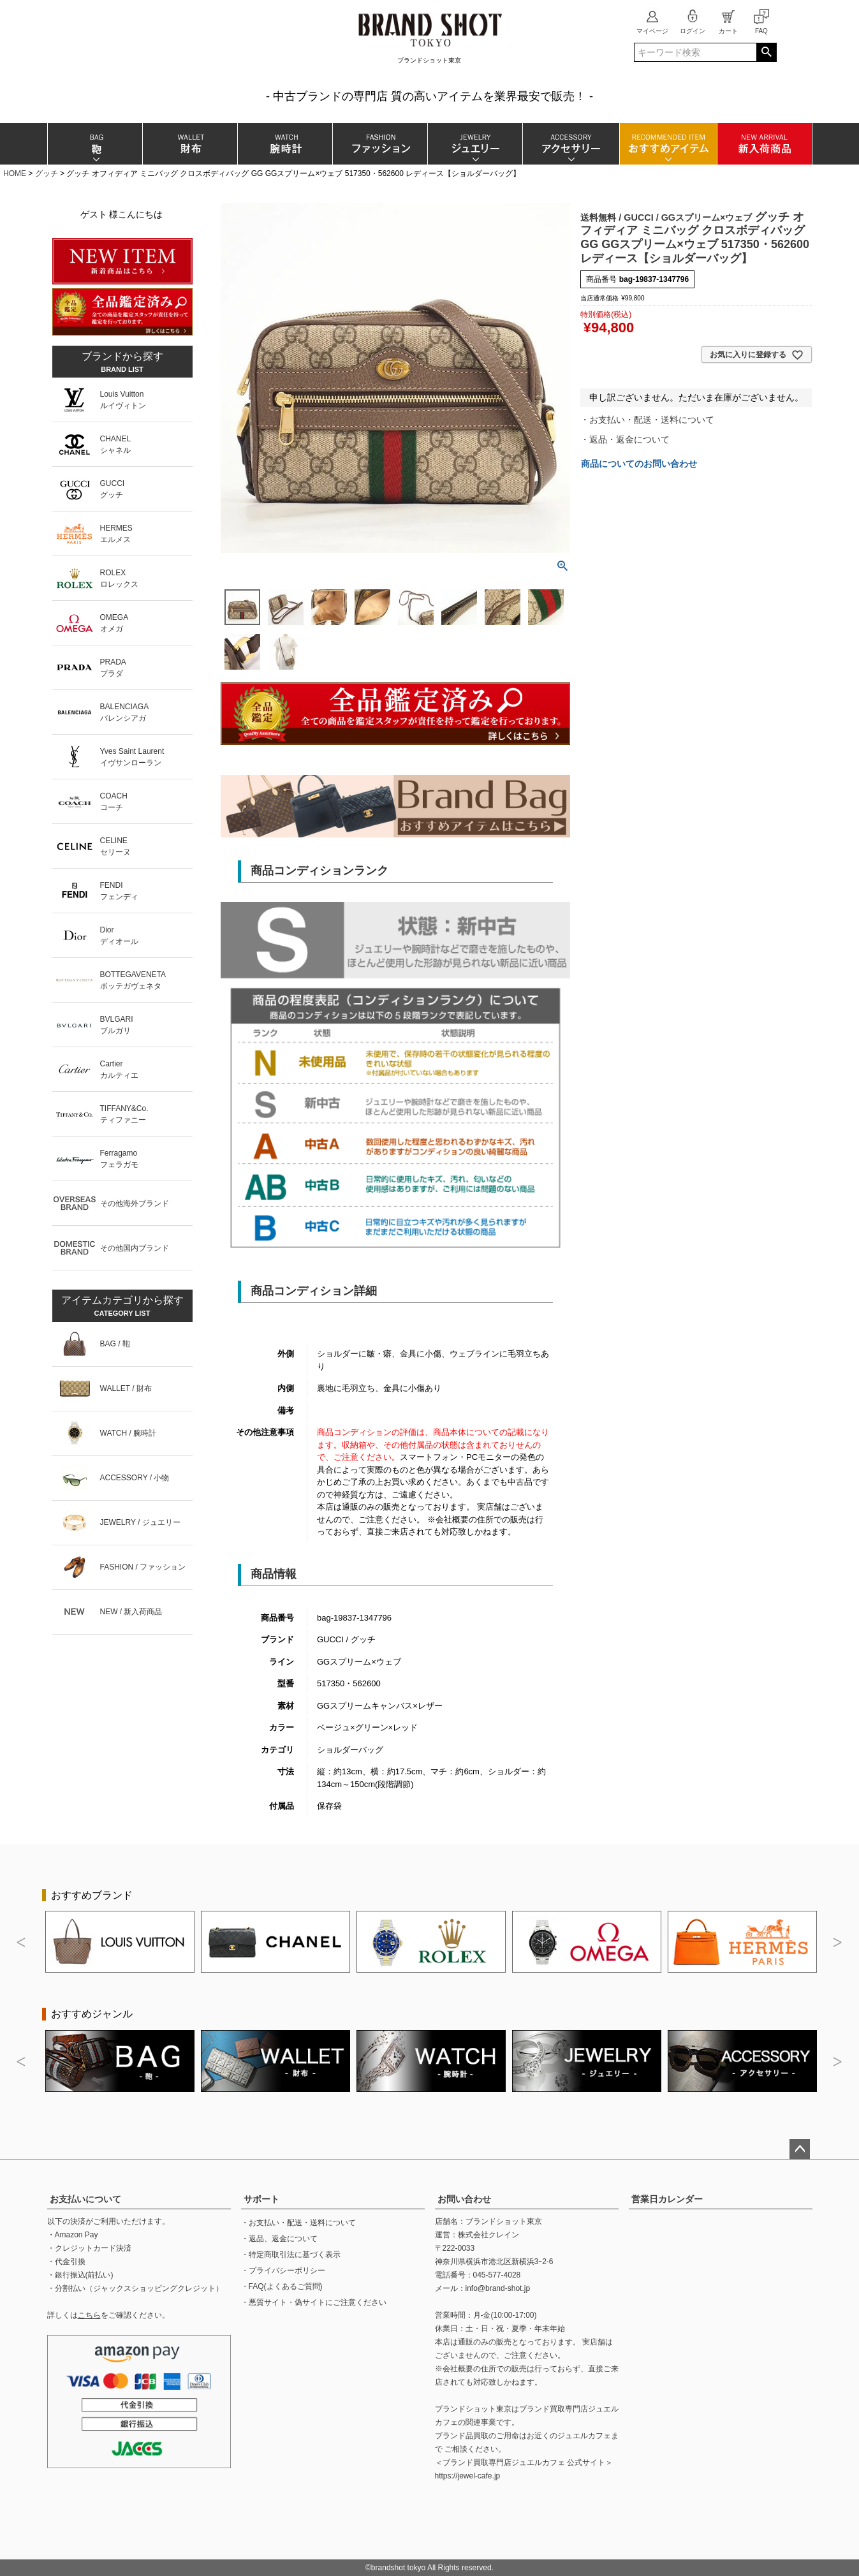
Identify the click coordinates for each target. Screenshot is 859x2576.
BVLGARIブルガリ (116, 1025)
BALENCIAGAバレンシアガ (124, 712)
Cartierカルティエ (119, 1069)
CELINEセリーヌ (115, 846)
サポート (261, 2199)
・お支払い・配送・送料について (647, 420)
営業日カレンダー (667, 2199)
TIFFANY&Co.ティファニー (124, 1114)
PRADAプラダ (113, 668)
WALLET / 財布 (126, 1388)
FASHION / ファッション (143, 1567)
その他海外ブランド (134, 1203)
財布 (189, 144)
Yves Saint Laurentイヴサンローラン (132, 757)
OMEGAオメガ (114, 623)
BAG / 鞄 (115, 1343)
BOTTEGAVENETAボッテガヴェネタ (133, 980)
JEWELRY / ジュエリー (140, 1522)
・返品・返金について (625, 439)
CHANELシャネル (115, 444)
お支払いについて (85, 2199)
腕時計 (284, 144)
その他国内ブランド (134, 1248)
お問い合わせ (464, 2199)
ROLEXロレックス (119, 578)
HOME (14, 173)
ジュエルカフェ (584, 2435)
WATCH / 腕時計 (128, 1433)
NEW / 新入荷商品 (131, 1611)
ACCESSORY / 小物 (135, 1477)
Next (838, 1943)
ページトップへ (799, 2149)
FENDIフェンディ (119, 891)
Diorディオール (119, 935)
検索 (766, 52)
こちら (89, 2315)
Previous (22, 1943)
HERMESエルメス (116, 534)
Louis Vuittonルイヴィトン (123, 400)
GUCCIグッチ (112, 489)
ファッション (379, 144)
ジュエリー (474, 144)
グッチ (46, 173)
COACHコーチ (114, 801)
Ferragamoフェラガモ (119, 1159)
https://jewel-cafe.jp (468, 2475)
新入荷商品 (764, 144)
